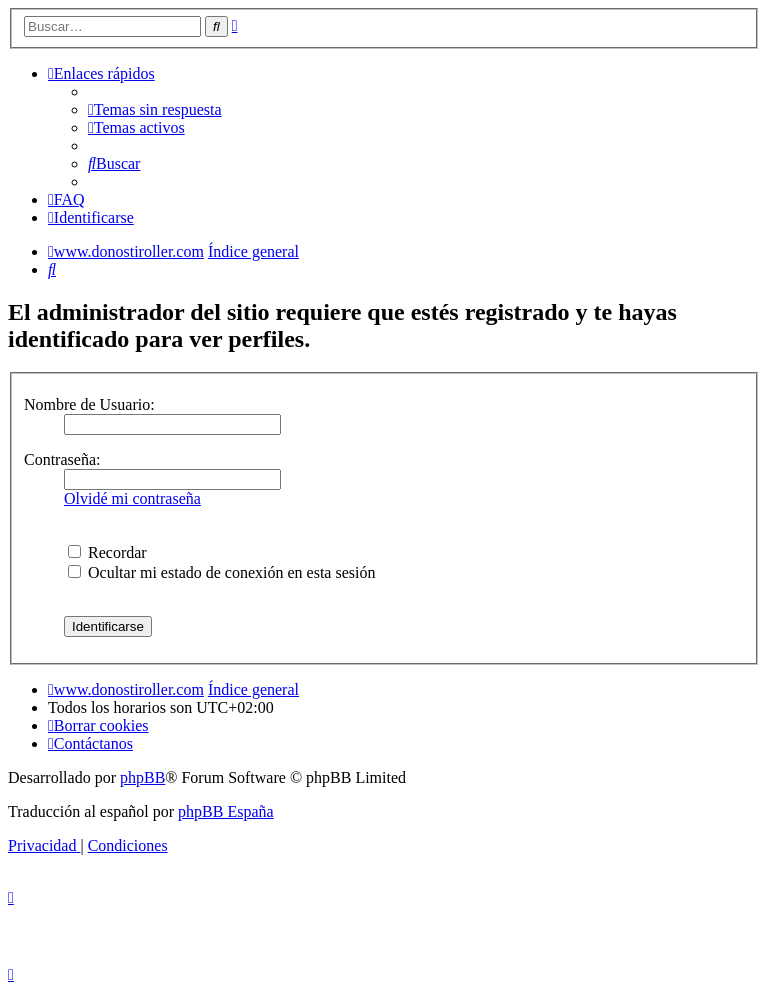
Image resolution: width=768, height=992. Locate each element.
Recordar (107, 552)
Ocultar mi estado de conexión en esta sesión (221, 572)
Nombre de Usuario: (89, 404)
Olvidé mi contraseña (132, 498)
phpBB (142, 777)
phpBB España (226, 811)
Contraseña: (62, 459)
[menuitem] (155, 109)
